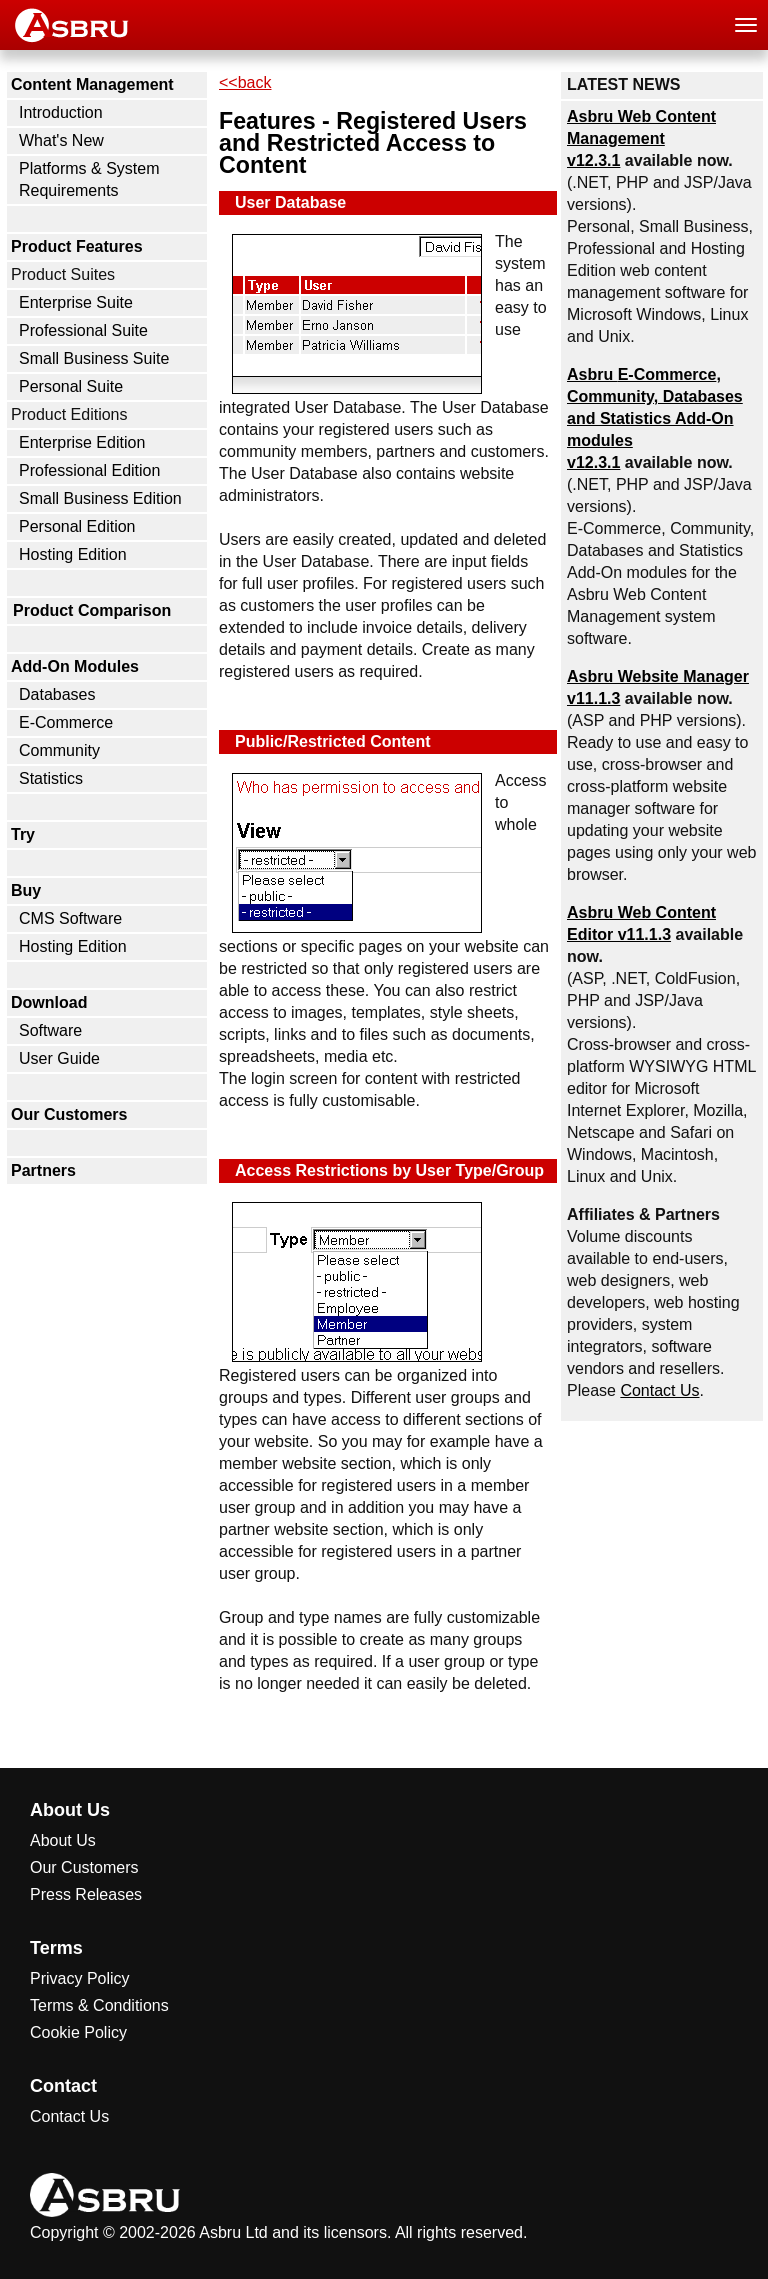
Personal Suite (71, 386)
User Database (290, 202)
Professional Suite (83, 330)
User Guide (59, 1058)
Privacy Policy (80, 1978)
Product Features (77, 246)
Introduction (61, 112)
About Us (63, 1840)
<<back (245, 82)
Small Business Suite (94, 358)
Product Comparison (92, 610)
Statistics (51, 778)
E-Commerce (66, 722)
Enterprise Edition (82, 442)
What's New (61, 140)
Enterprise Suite (76, 302)
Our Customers (69, 1114)
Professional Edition (89, 470)
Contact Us (659, 1390)
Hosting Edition (73, 554)
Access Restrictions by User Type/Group (389, 1170)
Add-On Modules (75, 666)
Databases (57, 694)
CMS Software (70, 918)
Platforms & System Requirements (89, 179)
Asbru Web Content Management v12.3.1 (641, 138)
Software (50, 1030)
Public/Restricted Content (333, 741)
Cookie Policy (78, 2032)
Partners (43, 1170)
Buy (26, 890)
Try (23, 834)
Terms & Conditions (99, 2005)
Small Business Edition (100, 498)
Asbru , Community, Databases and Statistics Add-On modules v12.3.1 (655, 418)
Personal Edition (77, 526)
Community (59, 750)
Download (49, 1002)
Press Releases (86, 1894)
